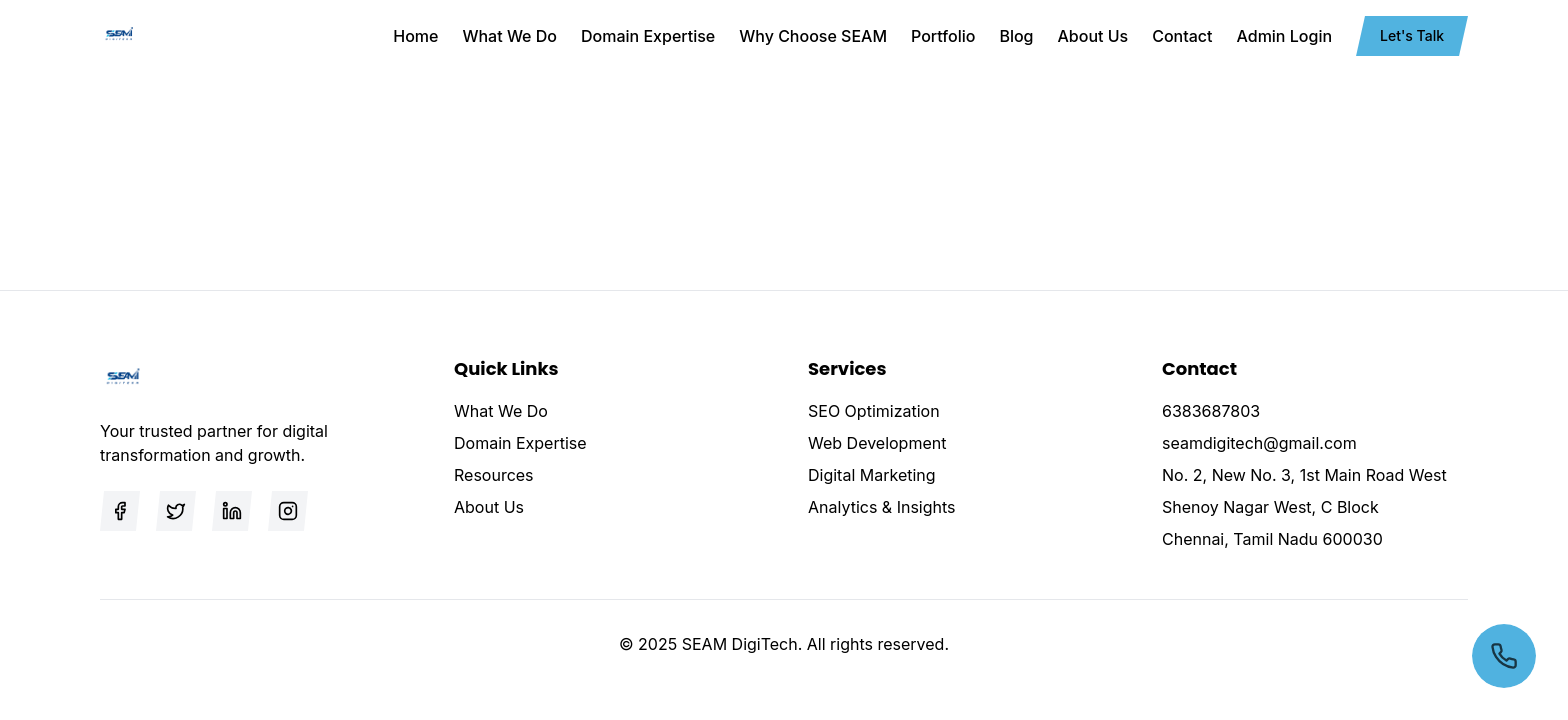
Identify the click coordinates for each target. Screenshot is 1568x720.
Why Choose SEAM (813, 36)
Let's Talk (1412, 35)
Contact (1182, 36)
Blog (1016, 36)
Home (415, 36)
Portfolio (943, 36)
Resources (494, 475)
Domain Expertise (648, 36)
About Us (1093, 36)
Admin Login (1285, 36)
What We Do (509, 36)
